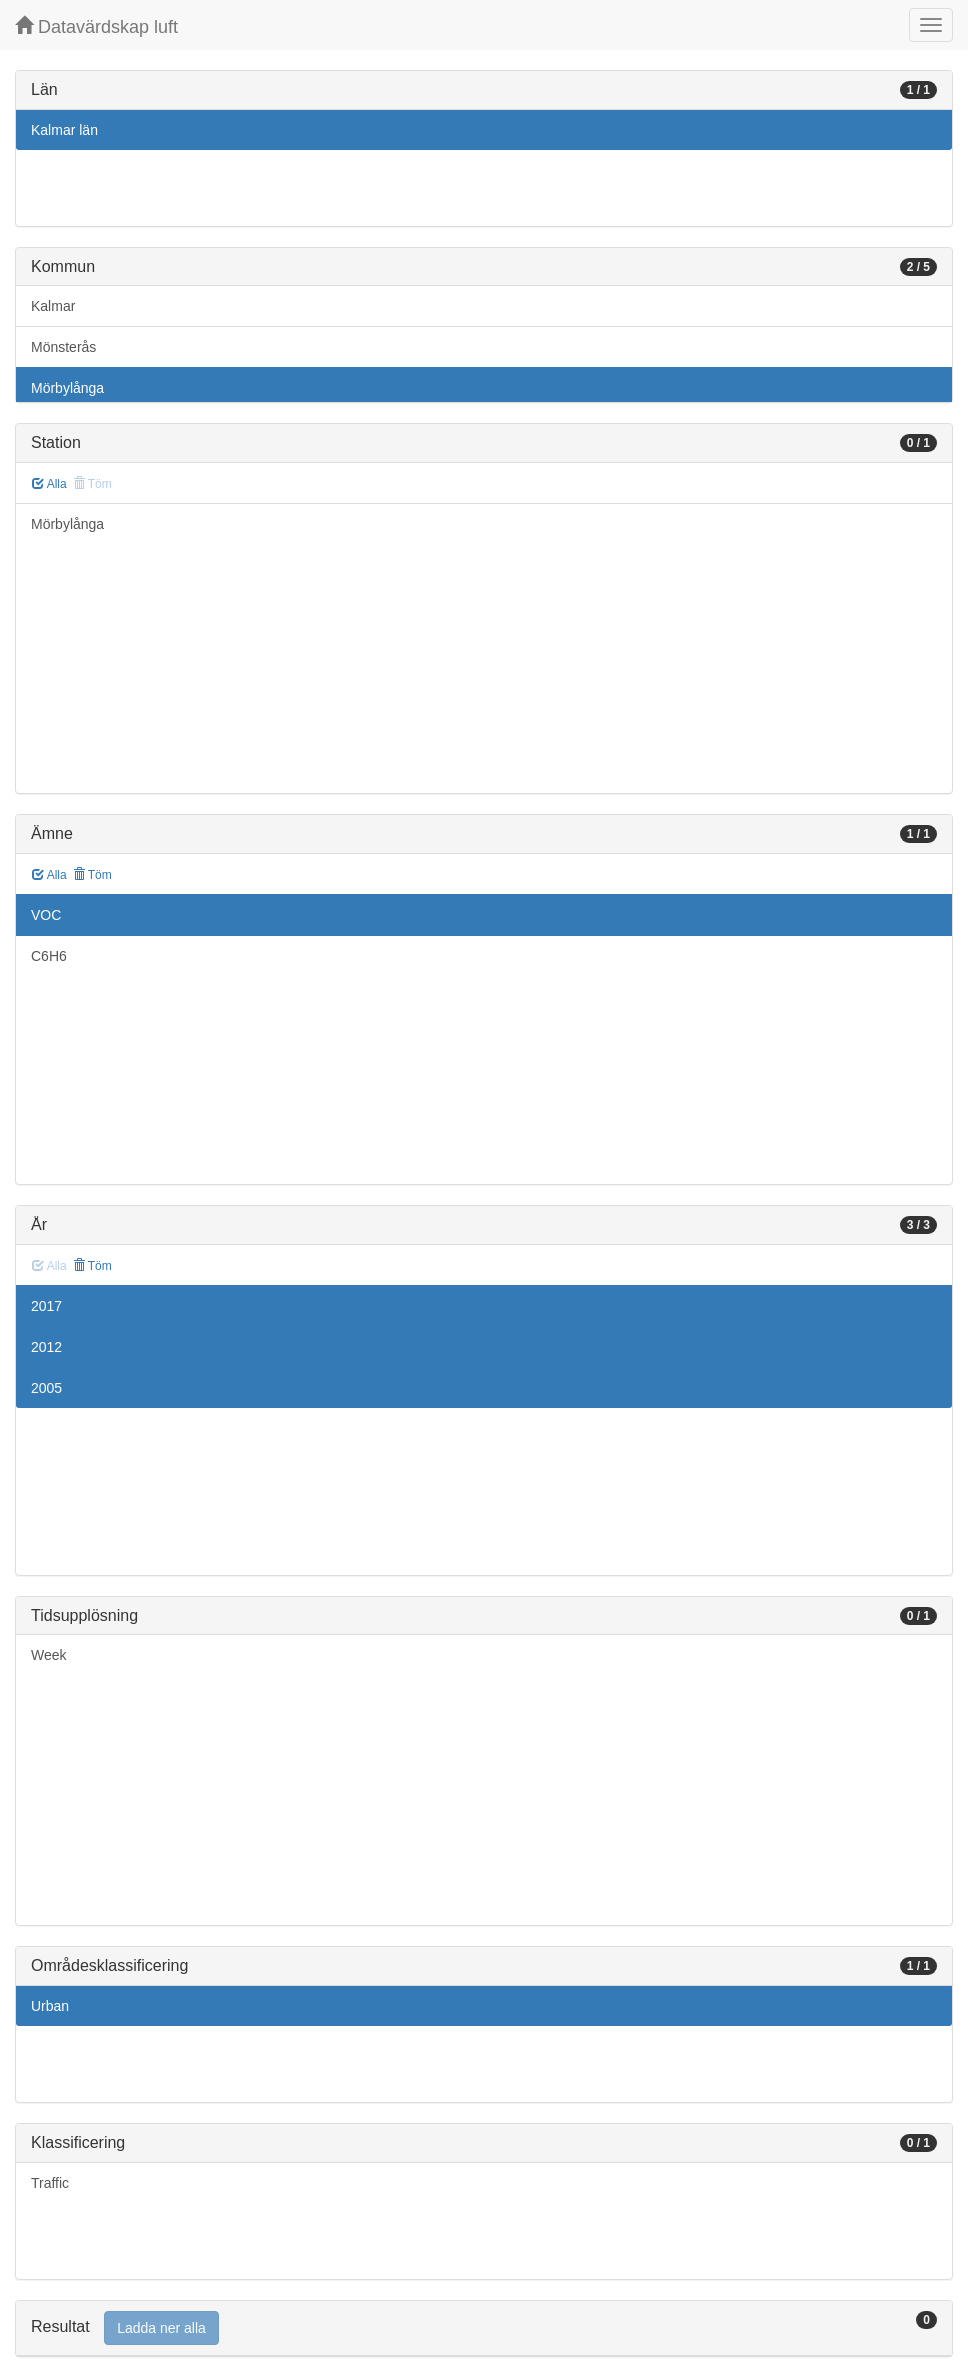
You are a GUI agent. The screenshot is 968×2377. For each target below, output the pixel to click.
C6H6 (49, 956)
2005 (46, 1388)
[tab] (484, 2328)
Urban (50, 2006)
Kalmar (53, 306)
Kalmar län (64, 130)
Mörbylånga (67, 388)
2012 (46, 1347)
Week (49, 1655)
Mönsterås (63, 347)
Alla (49, 484)
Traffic (50, 2183)
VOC (46, 915)
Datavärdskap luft (96, 26)
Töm (92, 875)
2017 (46, 1306)
